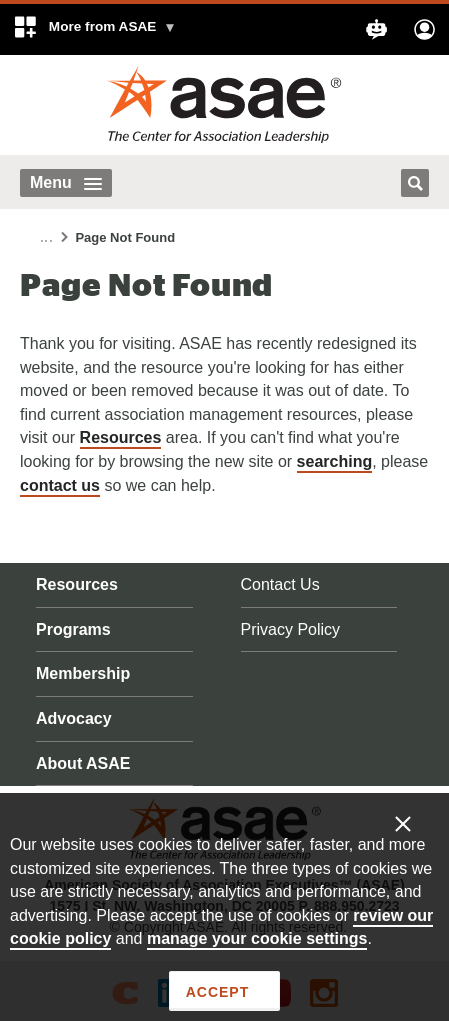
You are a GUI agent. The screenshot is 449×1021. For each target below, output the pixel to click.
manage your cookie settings (257, 938)
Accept (217, 992)
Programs (73, 629)
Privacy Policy (291, 629)
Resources (121, 437)
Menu (66, 182)
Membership (83, 673)
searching (335, 461)
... (46, 238)
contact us (60, 485)
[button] (94, 29)
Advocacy (74, 718)
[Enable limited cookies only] (416, 823)
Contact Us (280, 584)
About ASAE (83, 763)
